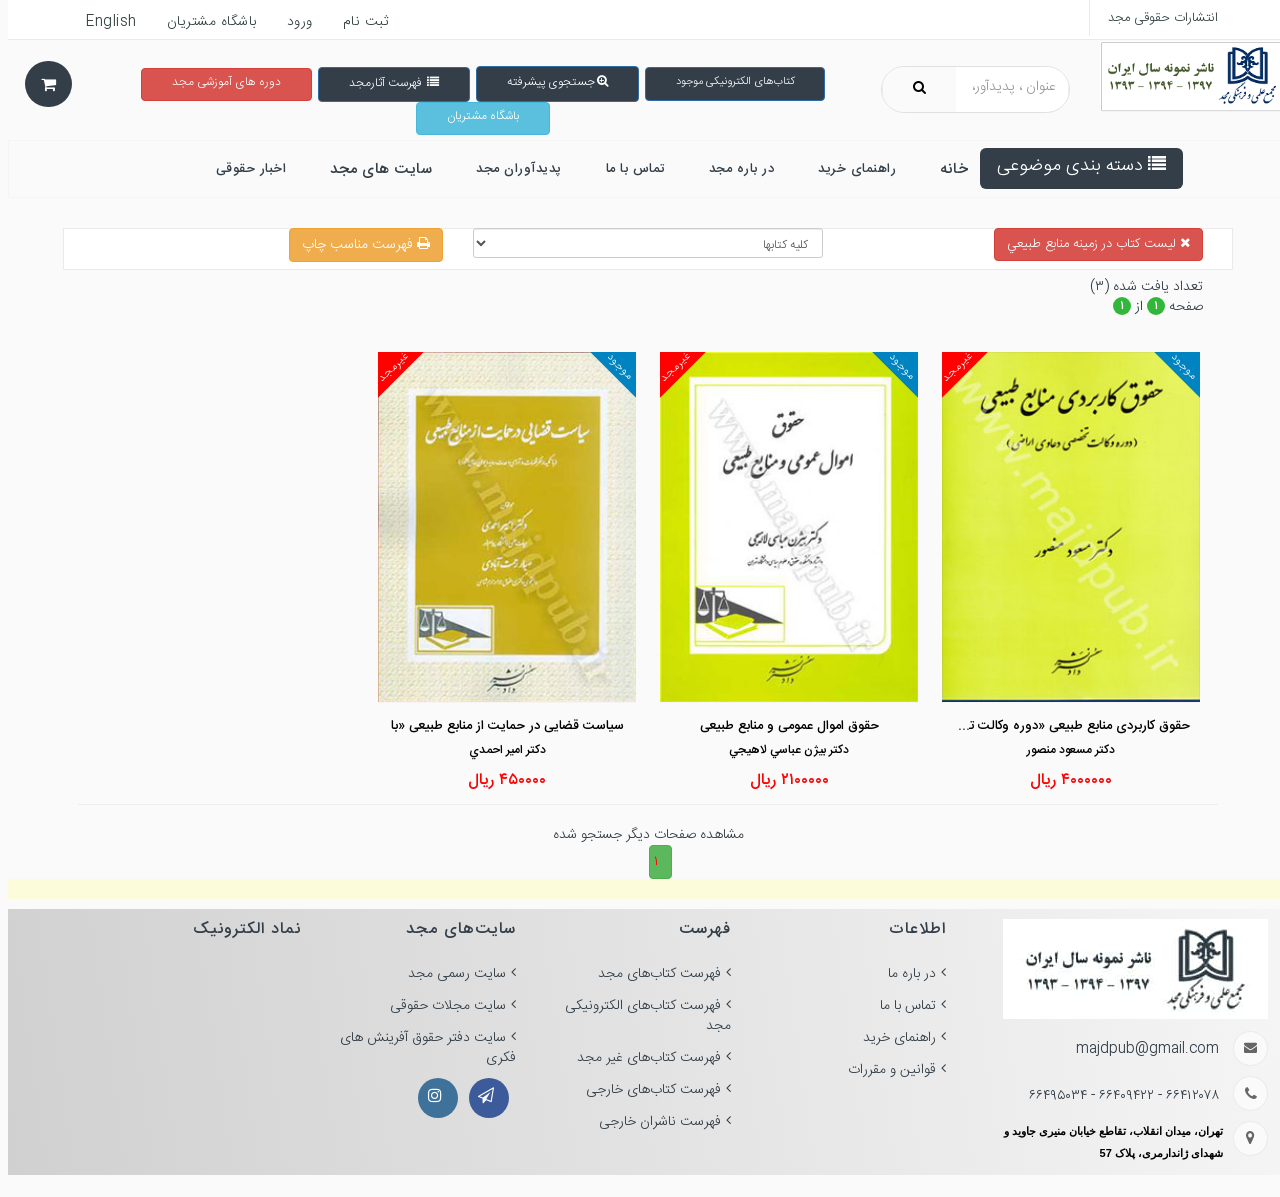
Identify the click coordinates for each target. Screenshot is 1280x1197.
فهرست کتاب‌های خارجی (645, 1090)
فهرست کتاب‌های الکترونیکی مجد (640, 1016)
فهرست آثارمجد (386, 83)
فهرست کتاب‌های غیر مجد (641, 1058)
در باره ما (904, 974)
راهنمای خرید (891, 1038)
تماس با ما (900, 1006)
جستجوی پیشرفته (549, 82)
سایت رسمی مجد (449, 974)
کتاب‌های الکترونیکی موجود (727, 82)
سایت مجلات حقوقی (440, 1006)
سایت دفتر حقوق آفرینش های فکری (420, 1048)
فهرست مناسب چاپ (358, 245)
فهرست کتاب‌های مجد (651, 974)
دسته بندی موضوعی (1073, 166)
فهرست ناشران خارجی (652, 1122)
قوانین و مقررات (884, 1070)
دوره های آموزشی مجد (218, 82)
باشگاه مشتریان (475, 116)
